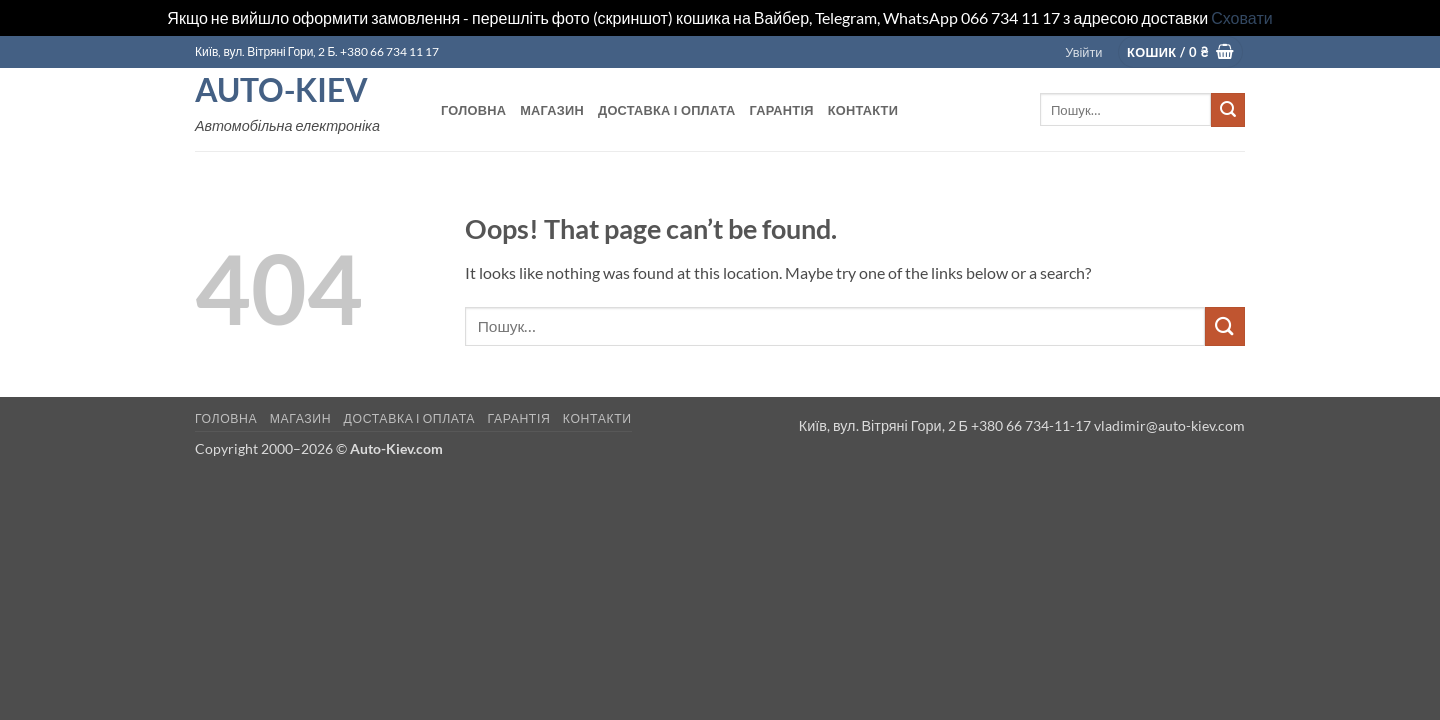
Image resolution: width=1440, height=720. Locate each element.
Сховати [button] (1241, 17)
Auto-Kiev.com (396, 448)
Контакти (863, 110)
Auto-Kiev (281, 90)
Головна (473, 110)
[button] (1083, 52)
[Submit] (1228, 110)
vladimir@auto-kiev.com (1169, 425)
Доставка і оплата (666, 110)
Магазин (552, 110)
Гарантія (781, 110)
